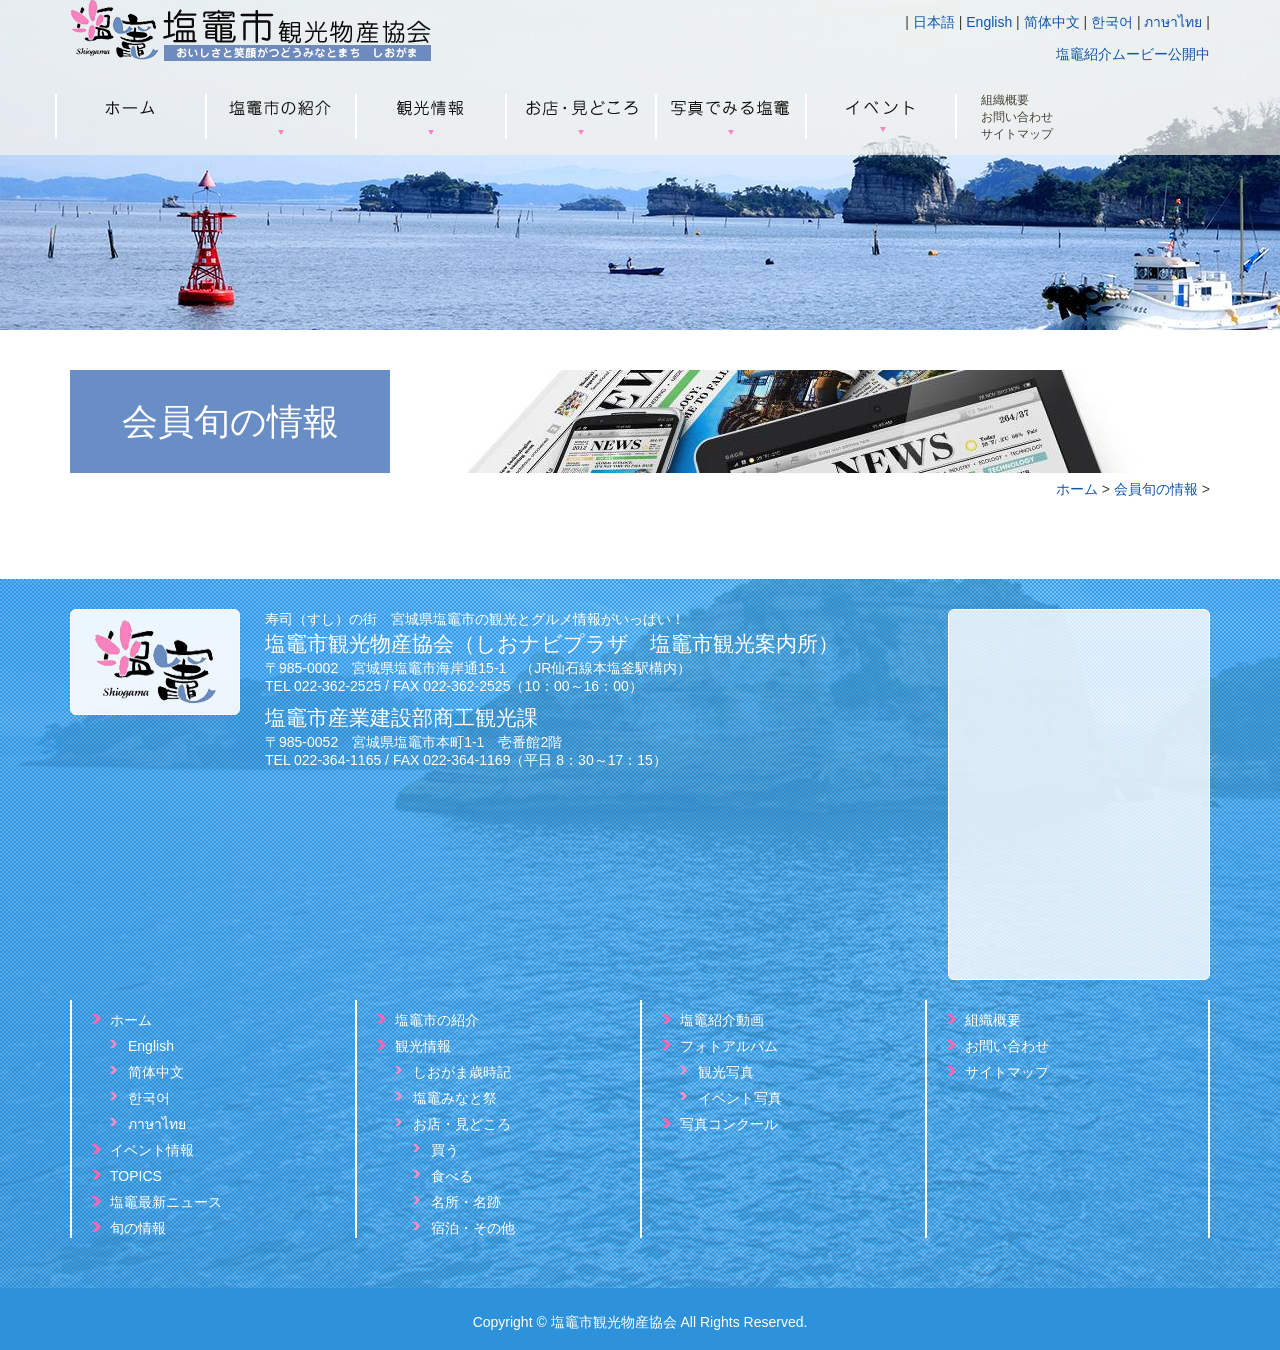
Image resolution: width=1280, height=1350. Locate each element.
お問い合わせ (1017, 117)
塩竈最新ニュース (166, 1202)
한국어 (1112, 22)
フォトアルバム (729, 1046)
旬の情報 (138, 1228)
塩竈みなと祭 (455, 1098)
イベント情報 (152, 1150)
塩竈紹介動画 (722, 1020)
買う (445, 1150)
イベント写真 (740, 1098)
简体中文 (1052, 22)
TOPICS (136, 1176)
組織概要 (1005, 100)
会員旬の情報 (1156, 489)
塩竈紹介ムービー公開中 (1133, 54)
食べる (452, 1176)
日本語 (934, 22)
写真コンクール (729, 1124)
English (989, 22)
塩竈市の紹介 (437, 1020)
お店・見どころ (462, 1124)
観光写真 (726, 1072)
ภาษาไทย (1173, 22)
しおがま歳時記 (462, 1072)
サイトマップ (1017, 134)
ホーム (1077, 489)
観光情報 (423, 1046)
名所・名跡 (466, 1202)
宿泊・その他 (473, 1228)
